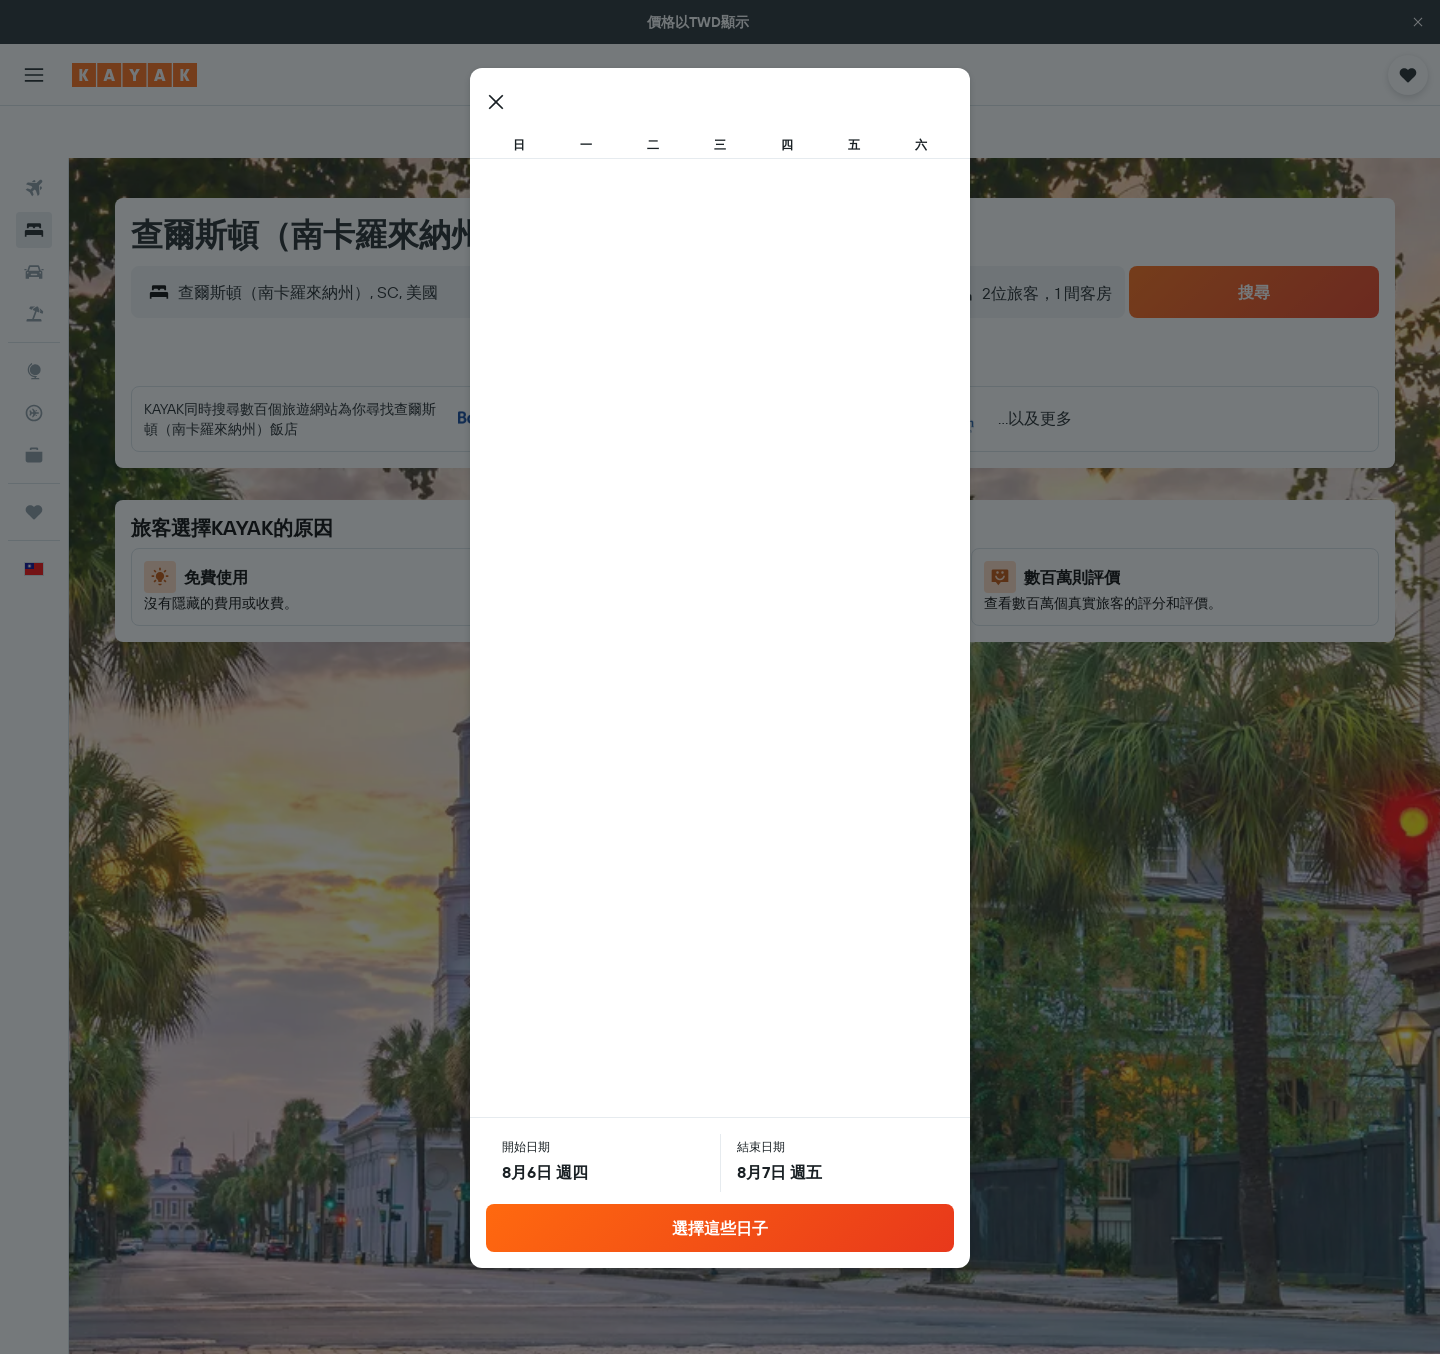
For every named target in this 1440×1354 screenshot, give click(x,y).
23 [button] (580, 619)
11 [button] (676, 523)
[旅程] (34, 460)
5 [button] (724, 475)
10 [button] (628, 523)
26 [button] (724, 619)
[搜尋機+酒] (34, 262)
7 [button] (820, 475)
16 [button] (580, 571)
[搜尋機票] (34, 136)
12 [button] (724, 523)
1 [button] (868, 427)
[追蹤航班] (34, 361)
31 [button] (628, 667)
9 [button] (580, 523)
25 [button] (676, 619)
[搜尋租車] (34, 220)
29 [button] (868, 619)
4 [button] (676, 475)
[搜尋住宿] (34, 178)
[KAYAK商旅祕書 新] (34, 403)
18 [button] (676, 571)
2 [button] (580, 475)
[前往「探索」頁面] (34, 319)
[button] (1418, 22)
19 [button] (724, 571)
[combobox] (350, 240)
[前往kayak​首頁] (134, 75)
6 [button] (772, 475)
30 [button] (580, 667)
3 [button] (628, 475)
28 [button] (820, 619)
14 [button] (820, 523)
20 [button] (772, 571)
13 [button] (772, 523)
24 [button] (628, 619)
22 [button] (868, 571)
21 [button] (820, 571)
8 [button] (868, 475)
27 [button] (772, 619)
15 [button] (868, 523)
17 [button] (628, 571)
